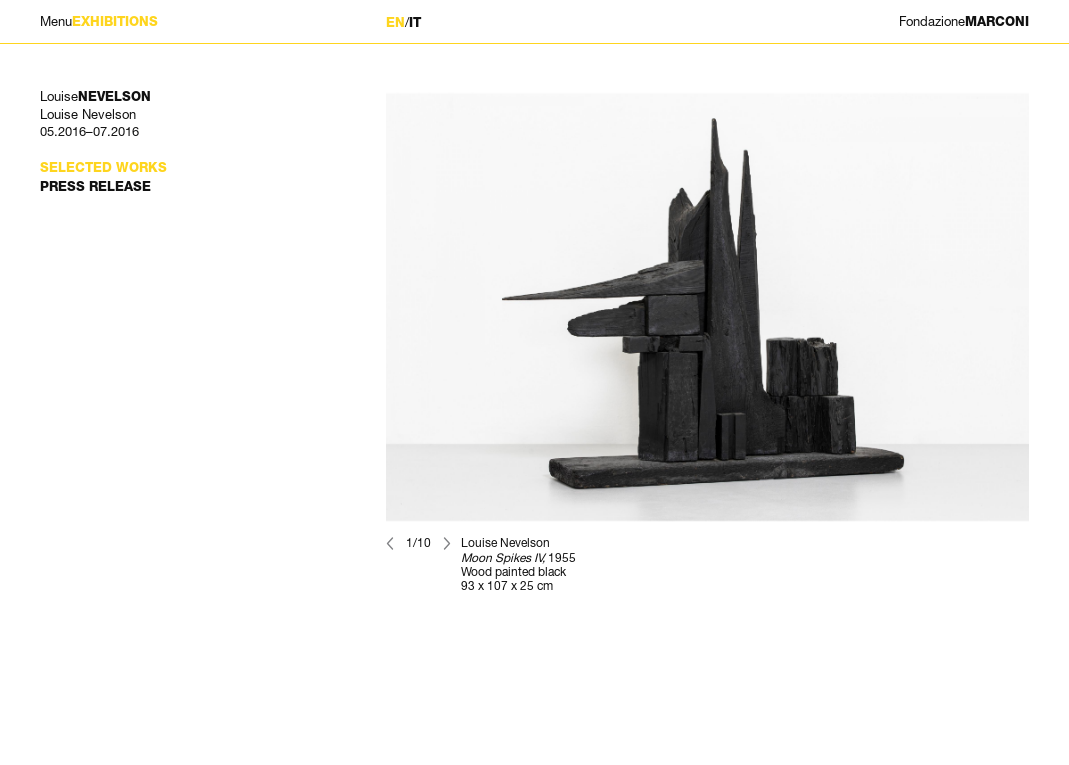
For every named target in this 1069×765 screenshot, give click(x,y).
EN (395, 22)
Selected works (103, 167)
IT (415, 22)
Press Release (95, 186)
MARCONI (964, 21)
